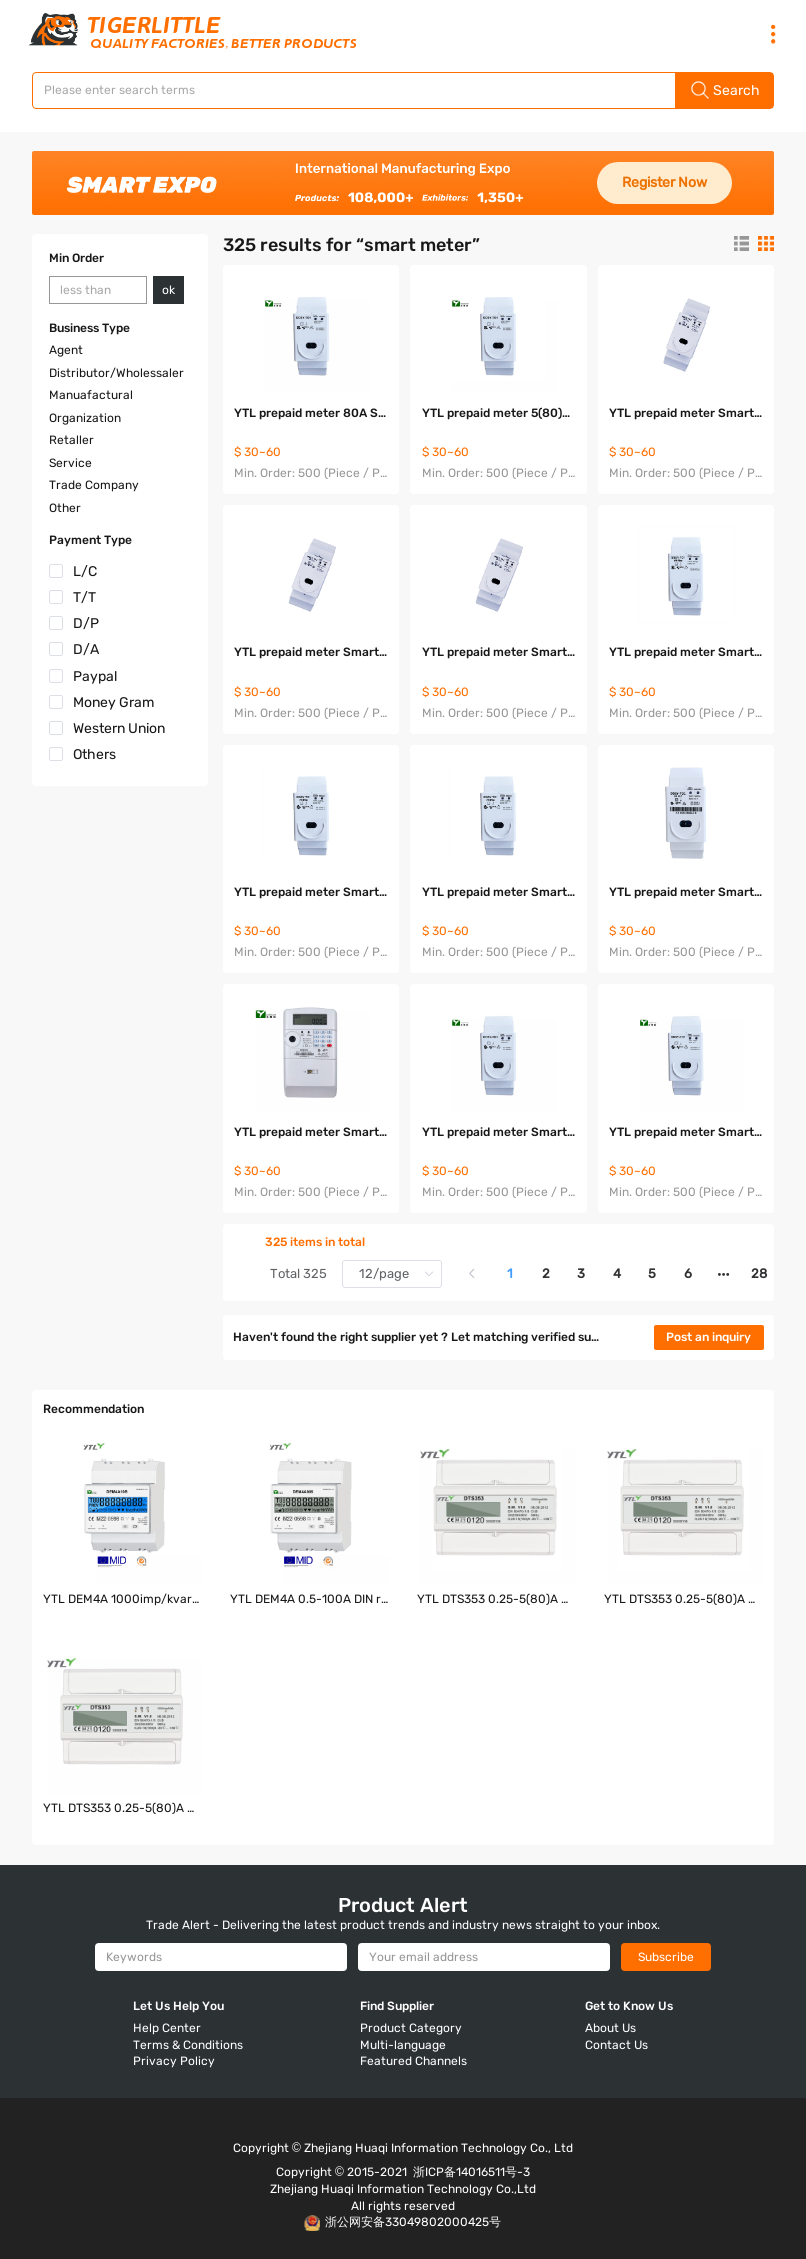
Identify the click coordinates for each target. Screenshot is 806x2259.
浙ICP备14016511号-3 (471, 2172)
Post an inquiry (708, 1337)
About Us (610, 2028)
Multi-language (403, 2045)
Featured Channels (413, 2061)
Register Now (664, 182)
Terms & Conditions (188, 2045)
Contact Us (616, 2045)
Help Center (167, 2028)
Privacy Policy (174, 2061)
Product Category (411, 2028)
